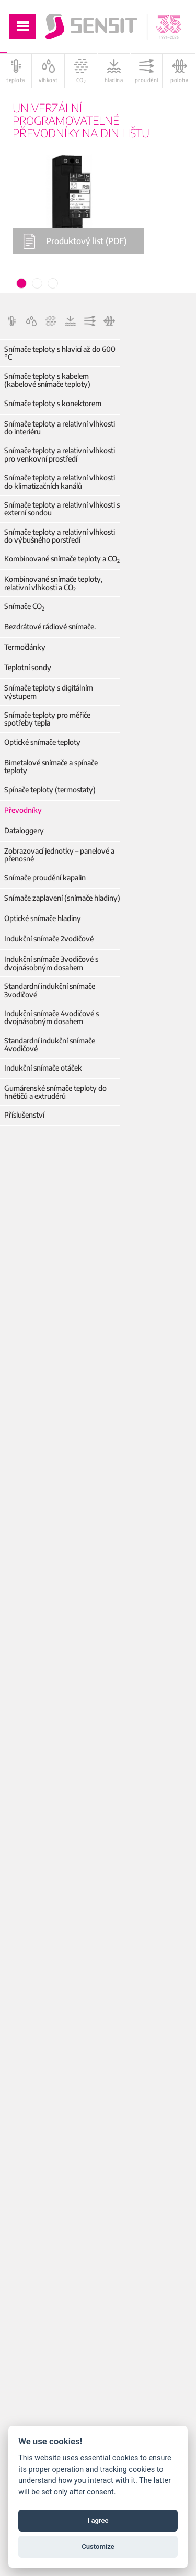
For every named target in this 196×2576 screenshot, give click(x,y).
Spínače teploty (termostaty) (50, 790)
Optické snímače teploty (42, 742)
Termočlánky (24, 647)
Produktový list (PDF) (74, 241)
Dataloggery (24, 830)
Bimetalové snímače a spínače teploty (51, 766)
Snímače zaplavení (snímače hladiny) (62, 898)
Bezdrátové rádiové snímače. (50, 626)
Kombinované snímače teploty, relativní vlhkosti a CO (53, 583)
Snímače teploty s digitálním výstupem (48, 692)
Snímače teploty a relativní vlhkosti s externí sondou (62, 509)
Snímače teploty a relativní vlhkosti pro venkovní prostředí (59, 454)
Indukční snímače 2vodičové (49, 938)
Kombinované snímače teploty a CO (62, 558)
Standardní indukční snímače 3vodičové (49, 990)
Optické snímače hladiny (42, 918)
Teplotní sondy (27, 667)
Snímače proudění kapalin (45, 877)
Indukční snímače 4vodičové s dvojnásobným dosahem (51, 1017)
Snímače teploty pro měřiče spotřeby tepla (47, 719)
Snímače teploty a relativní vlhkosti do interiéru (59, 428)
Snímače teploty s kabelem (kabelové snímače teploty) (47, 380)
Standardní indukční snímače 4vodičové (49, 1045)
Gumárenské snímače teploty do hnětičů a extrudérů (55, 1092)
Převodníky (23, 810)
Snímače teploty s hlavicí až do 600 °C (60, 353)
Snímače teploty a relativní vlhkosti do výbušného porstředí (59, 536)
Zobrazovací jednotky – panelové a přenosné (59, 855)
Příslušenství (24, 1115)
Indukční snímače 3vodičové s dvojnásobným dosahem (51, 963)
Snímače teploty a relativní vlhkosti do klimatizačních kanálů (59, 482)
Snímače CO (24, 606)
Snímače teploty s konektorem (52, 403)
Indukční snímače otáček (43, 1068)
